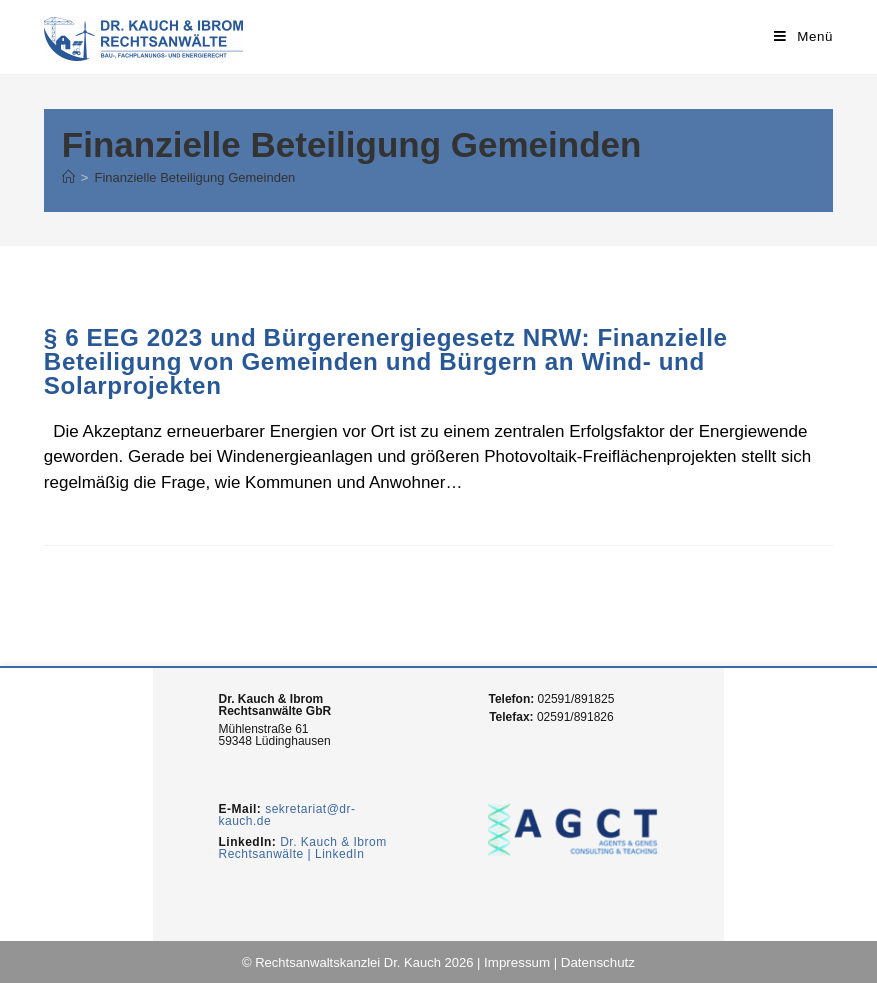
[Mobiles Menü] (804, 36)
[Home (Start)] (68, 177)
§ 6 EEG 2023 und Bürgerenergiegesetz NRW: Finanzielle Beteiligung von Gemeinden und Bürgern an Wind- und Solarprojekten (383, 361)
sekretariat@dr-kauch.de (286, 815)
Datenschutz (597, 961)
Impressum (518, 961)
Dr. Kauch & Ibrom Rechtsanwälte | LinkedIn (302, 847)
